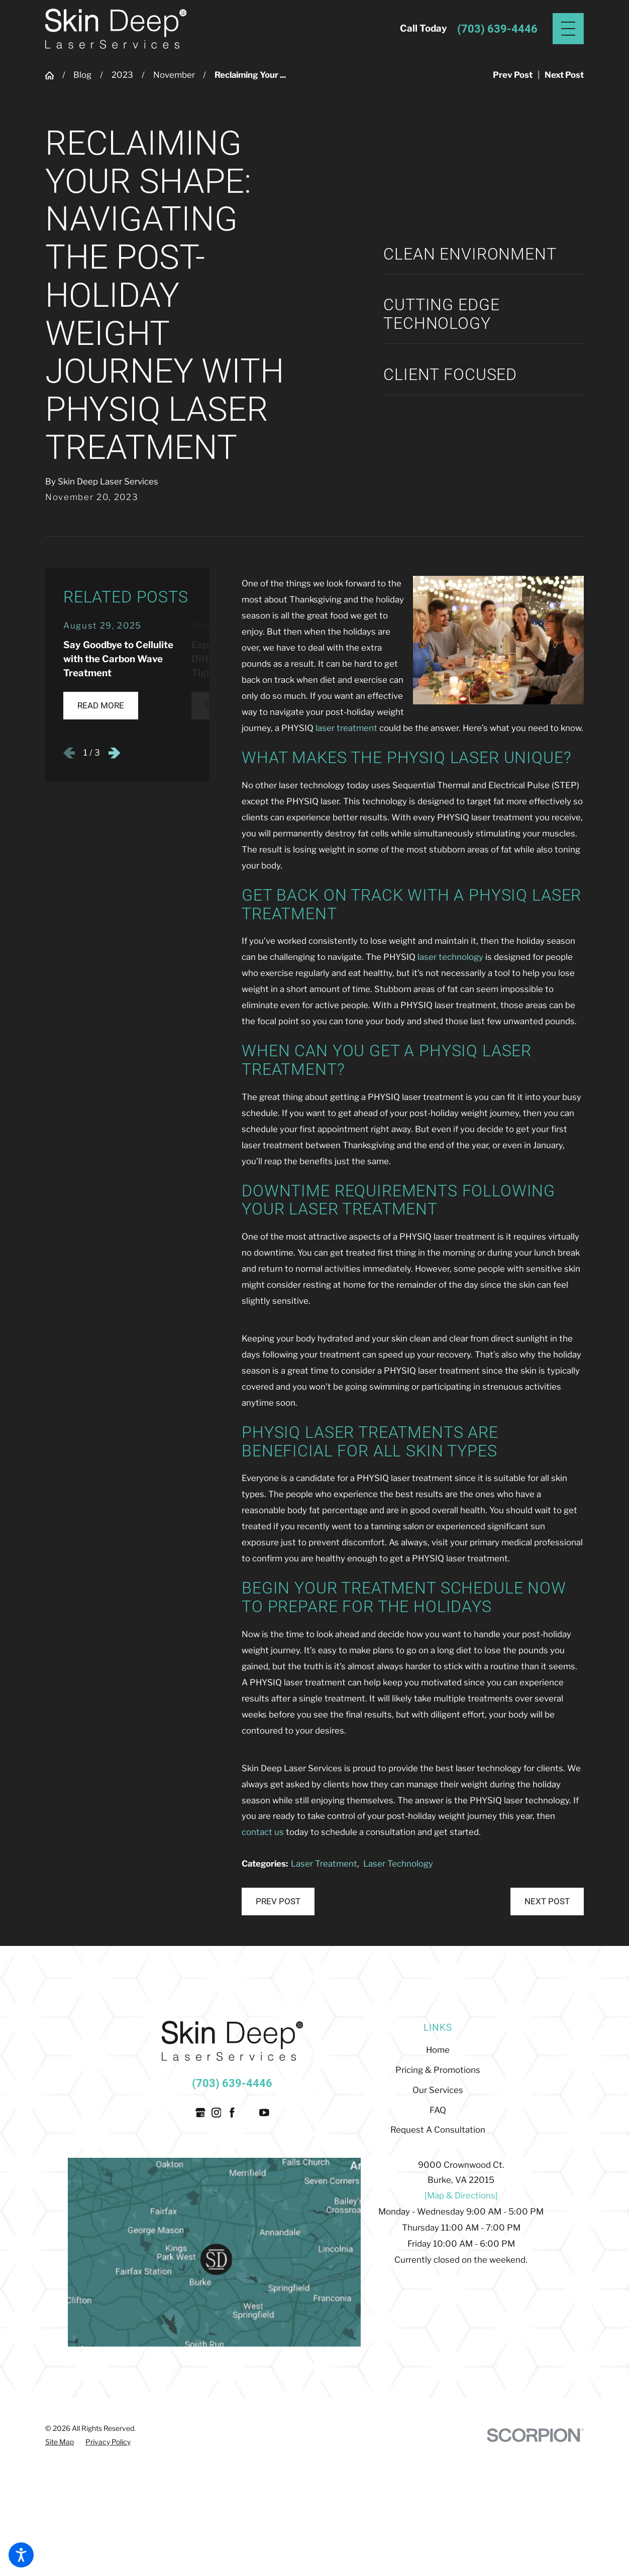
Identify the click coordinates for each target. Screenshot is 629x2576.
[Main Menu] (568, 28)
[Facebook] (232, 2113)
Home (438, 2050)
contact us (263, 1832)
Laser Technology (398, 1864)
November (174, 75)
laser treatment (346, 728)
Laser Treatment (324, 1864)
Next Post (547, 1901)
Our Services (437, 2090)
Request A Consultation (437, 2130)
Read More (100, 705)
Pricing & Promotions (437, 2070)
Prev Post (278, 1901)
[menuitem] (438, 2050)
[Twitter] (248, 2113)
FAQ (438, 2110)
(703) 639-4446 (497, 28)
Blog (82, 75)
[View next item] (115, 753)
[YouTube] (264, 2113)
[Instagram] (217, 2113)
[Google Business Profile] (200, 2113)
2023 (122, 75)
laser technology (450, 957)
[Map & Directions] (461, 2195)
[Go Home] (53, 75)
